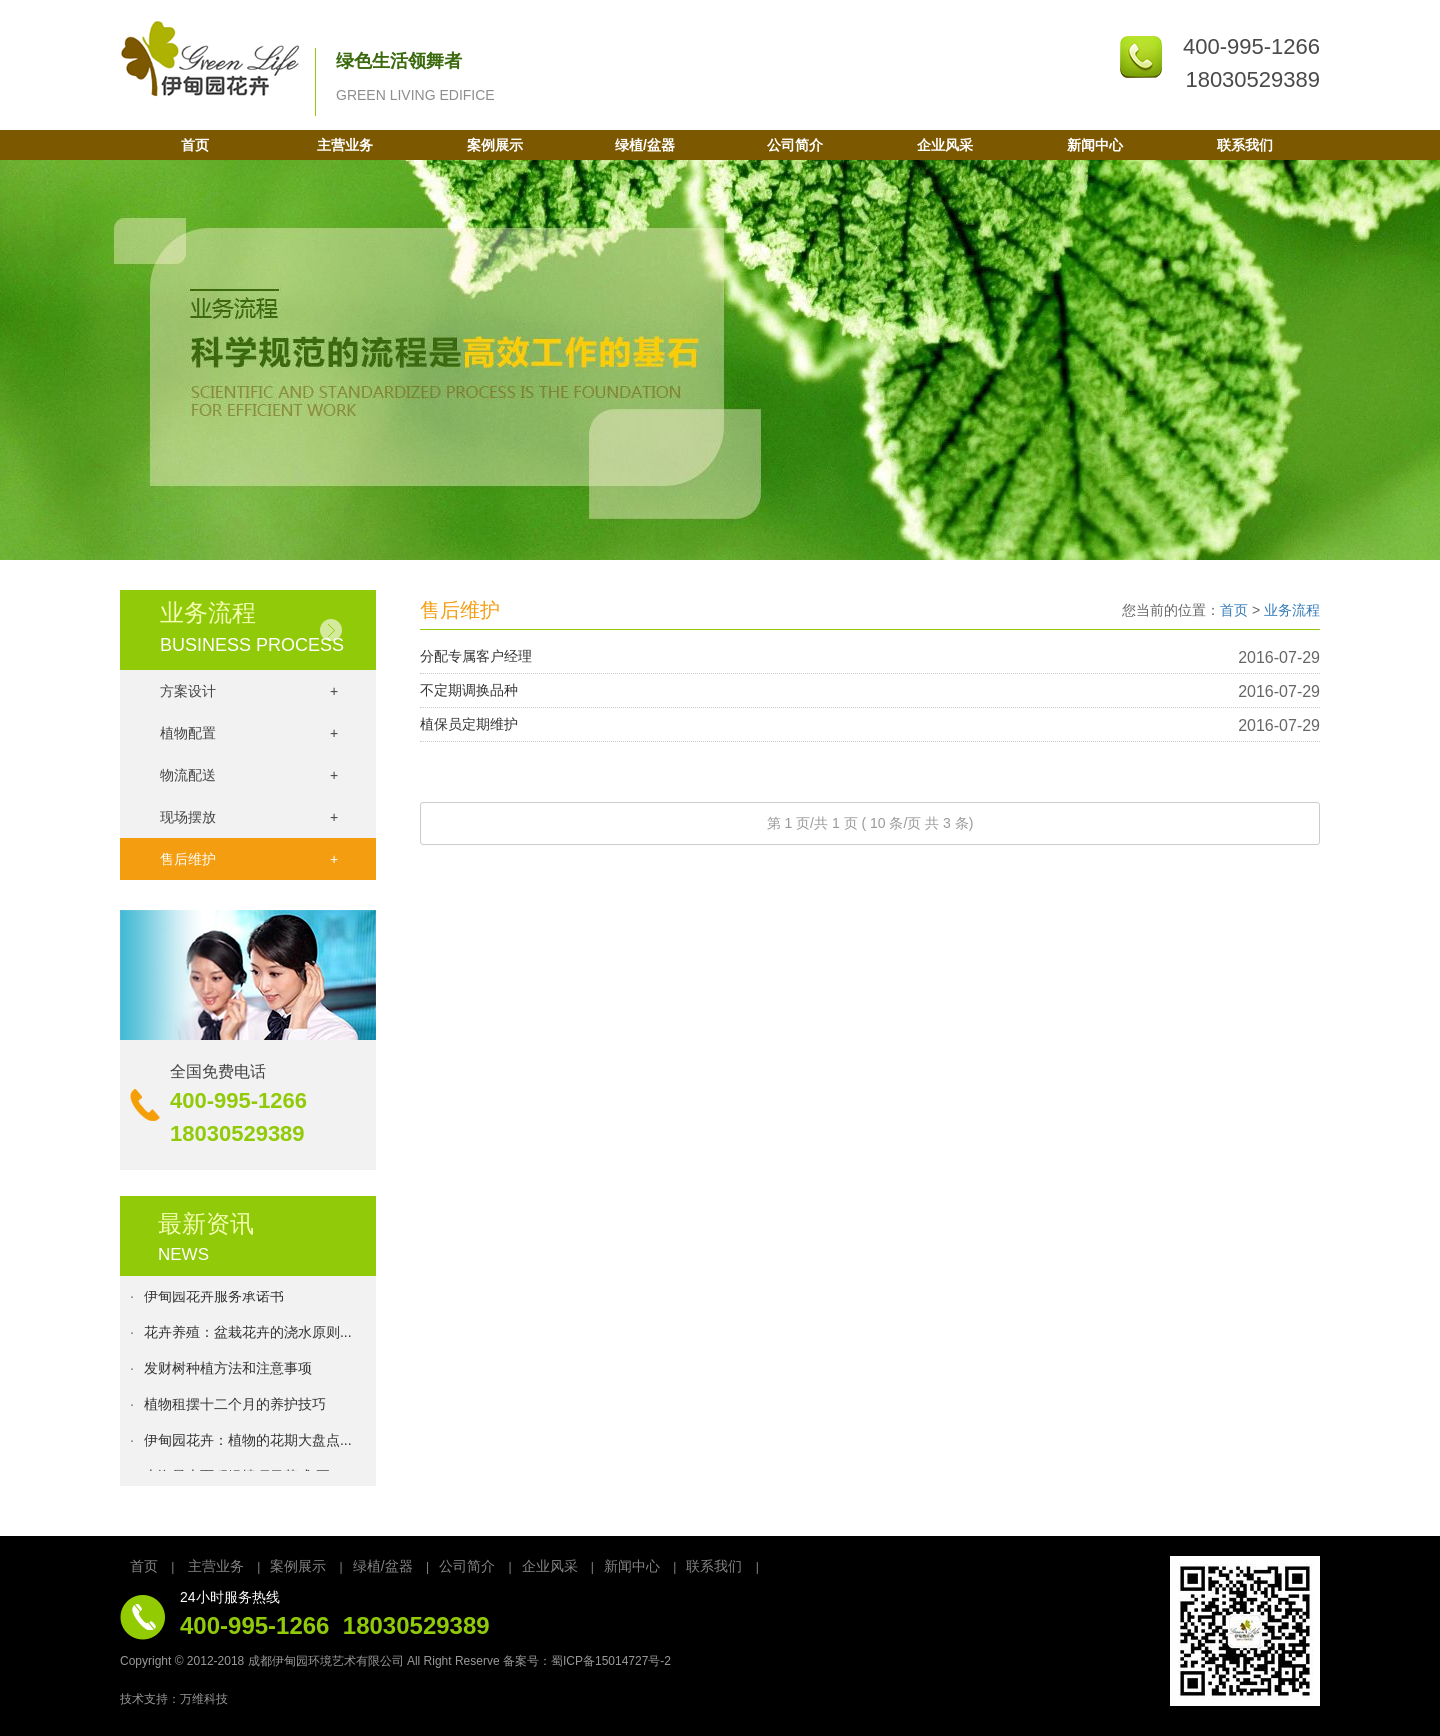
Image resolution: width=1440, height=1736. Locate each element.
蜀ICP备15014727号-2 (611, 1661)
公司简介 (795, 145)
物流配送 (249, 775)
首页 (195, 145)
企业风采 (945, 145)
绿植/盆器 (645, 145)
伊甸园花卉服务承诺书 (214, 1299)
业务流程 (1292, 610)
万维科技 (204, 1699)
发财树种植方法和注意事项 (228, 1371)
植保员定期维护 (469, 724)
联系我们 (1245, 145)
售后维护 (249, 859)
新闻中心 (1095, 145)
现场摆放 (249, 817)
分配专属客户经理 (476, 656)
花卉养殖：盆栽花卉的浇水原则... (248, 1335)
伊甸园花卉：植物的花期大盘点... (248, 1443)
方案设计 (249, 691)
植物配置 (249, 733)
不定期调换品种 (469, 690)
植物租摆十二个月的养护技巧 (235, 1407)
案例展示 (495, 145)
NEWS (183, 1254)
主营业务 (345, 145)
